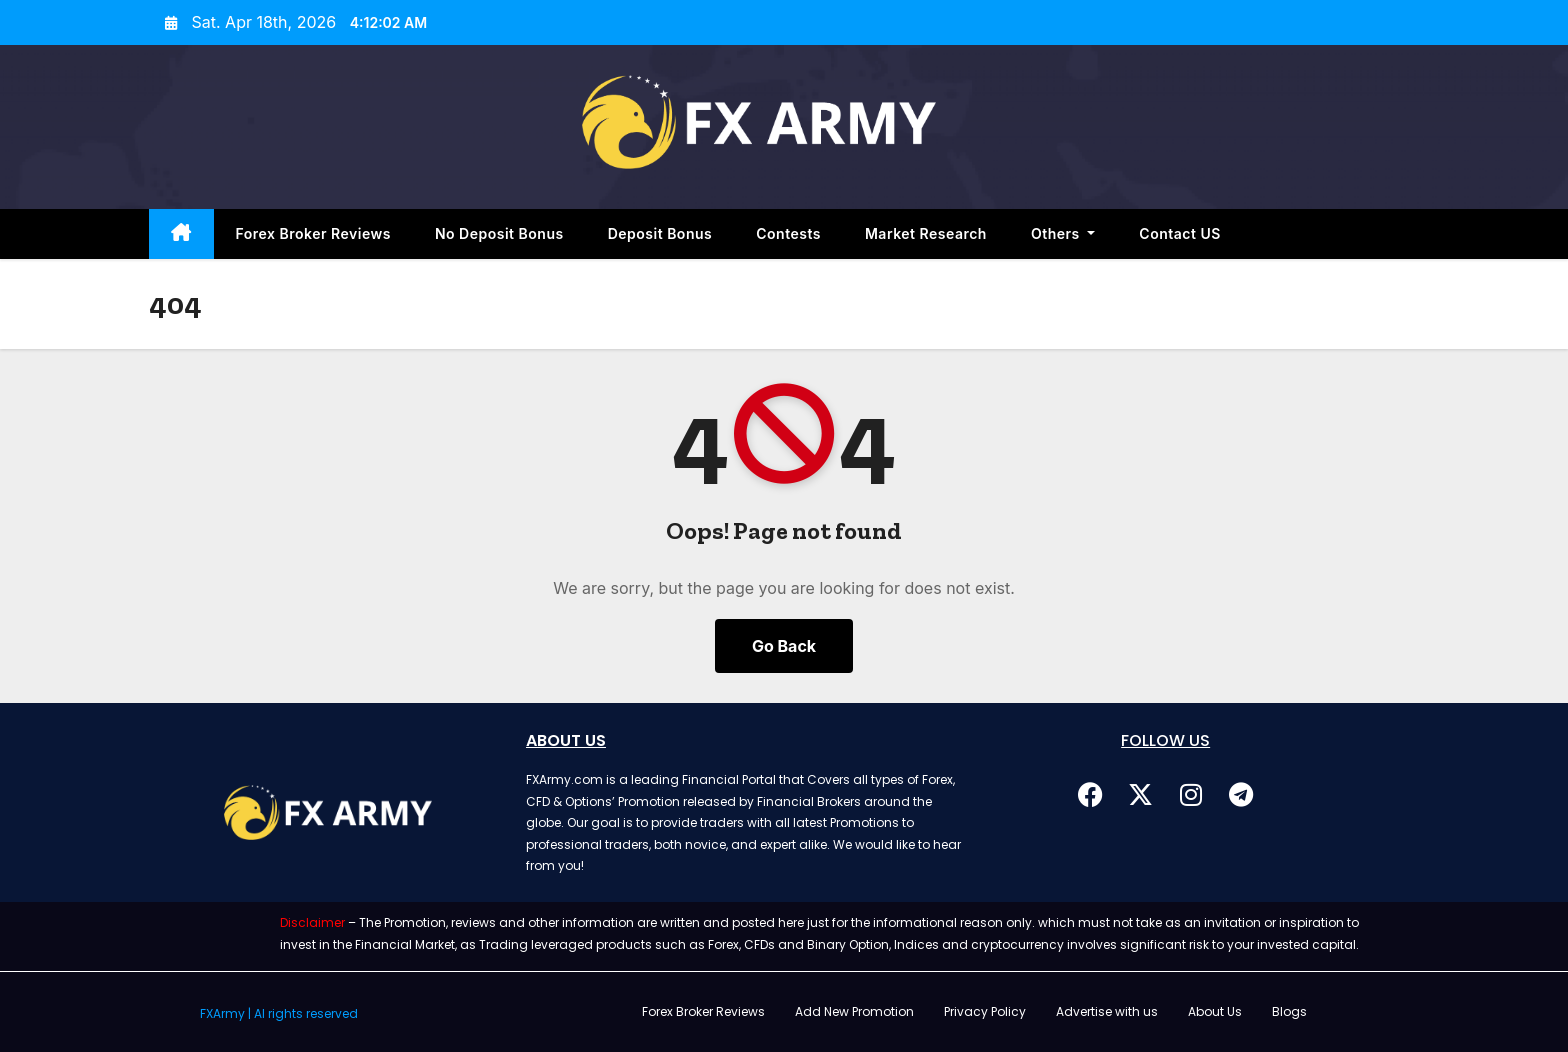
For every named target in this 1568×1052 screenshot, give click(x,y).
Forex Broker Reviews (313, 233)
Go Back (784, 646)
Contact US (1180, 233)
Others (1063, 233)
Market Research (926, 233)
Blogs (1289, 1011)
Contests (788, 233)
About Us (1215, 1011)
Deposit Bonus (660, 233)
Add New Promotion (854, 1011)
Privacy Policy (985, 1011)
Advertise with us (1107, 1011)
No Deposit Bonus (499, 233)
